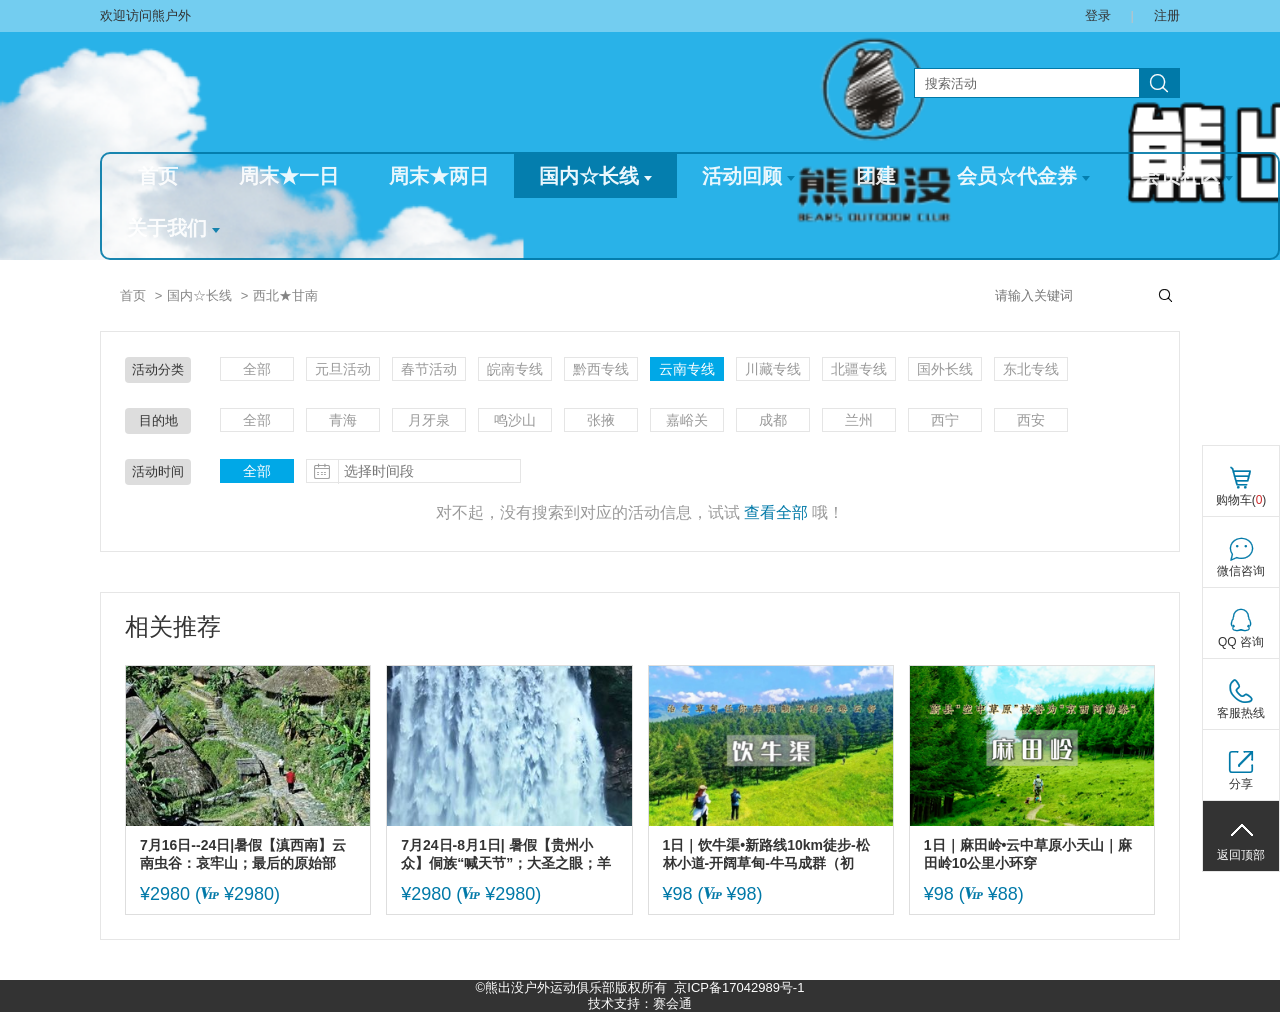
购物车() (1241, 500)
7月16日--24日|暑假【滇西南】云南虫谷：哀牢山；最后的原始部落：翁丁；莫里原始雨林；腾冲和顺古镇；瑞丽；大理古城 (245, 854)
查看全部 (776, 512)
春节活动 (429, 369)
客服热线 (1241, 713)
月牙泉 (429, 420)
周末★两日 (439, 176)
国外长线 (945, 369)
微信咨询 (1241, 571)
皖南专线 (515, 369)
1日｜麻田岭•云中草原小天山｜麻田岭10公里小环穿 (1028, 854)
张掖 (601, 420)
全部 (257, 369)
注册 (1167, 15)
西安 (1031, 420)
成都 (773, 420)
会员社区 (1186, 176)
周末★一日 (289, 176)
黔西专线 (601, 369)
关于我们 (173, 228)
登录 (1098, 15)
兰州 (859, 420)
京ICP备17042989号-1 (739, 987)
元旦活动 (343, 369)
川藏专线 (773, 369)
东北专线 (1031, 369)
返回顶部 (1241, 855)
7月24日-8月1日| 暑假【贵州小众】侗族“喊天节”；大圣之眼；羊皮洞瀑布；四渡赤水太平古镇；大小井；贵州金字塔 (506, 854)
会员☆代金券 (1023, 176)
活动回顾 (748, 176)
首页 (158, 176)
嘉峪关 (687, 420)
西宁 (945, 420)
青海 (343, 420)
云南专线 (687, 369)
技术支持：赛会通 (640, 1003)
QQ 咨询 (1241, 642)
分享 (1241, 784)
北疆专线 (859, 369)
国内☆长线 (595, 176)
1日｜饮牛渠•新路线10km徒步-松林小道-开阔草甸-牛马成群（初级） (766, 854)
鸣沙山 (515, 420)
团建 (876, 176)
